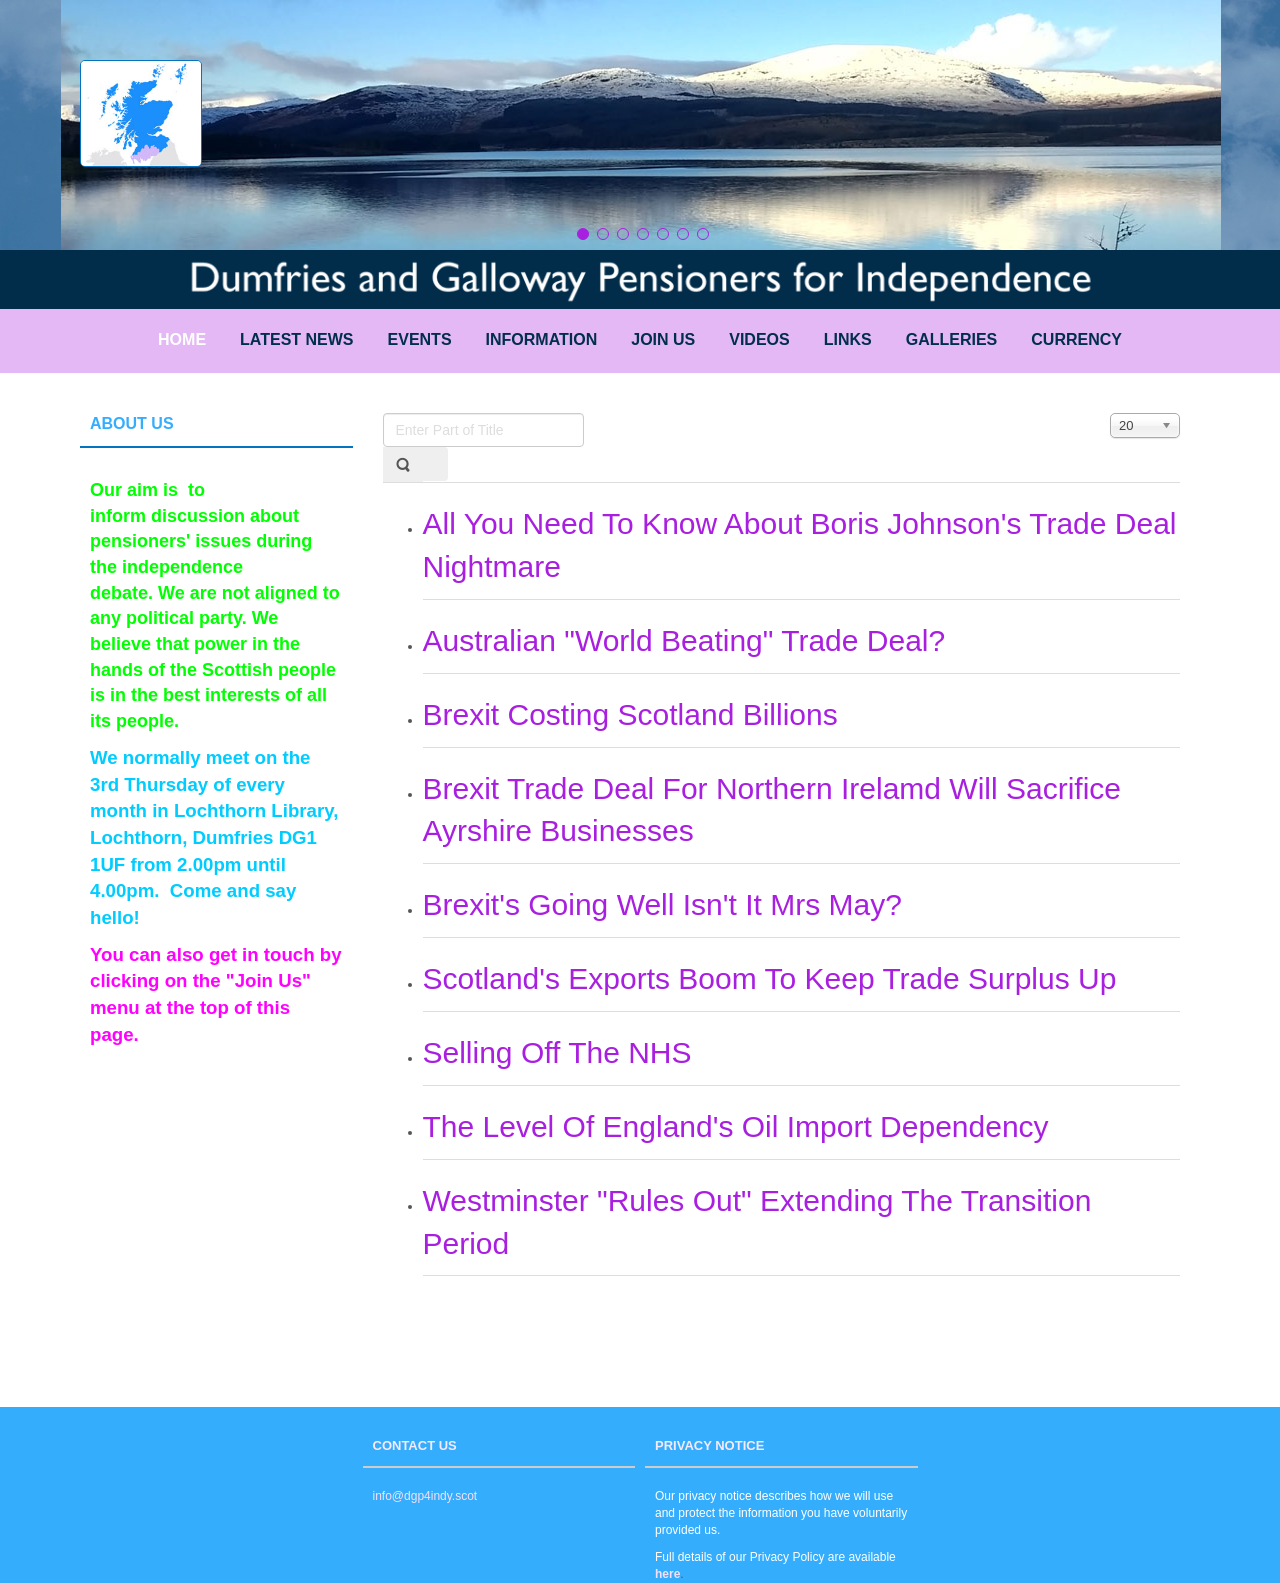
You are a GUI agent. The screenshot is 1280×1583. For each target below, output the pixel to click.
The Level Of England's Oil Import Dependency (736, 1126)
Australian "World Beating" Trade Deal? (684, 640)
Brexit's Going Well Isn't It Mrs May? (662, 904)
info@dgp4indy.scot (425, 1496)
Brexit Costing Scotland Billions (630, 714)
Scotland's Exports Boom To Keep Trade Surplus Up (770, 978)
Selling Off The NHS (557, 1052)
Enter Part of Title (383, 413)
